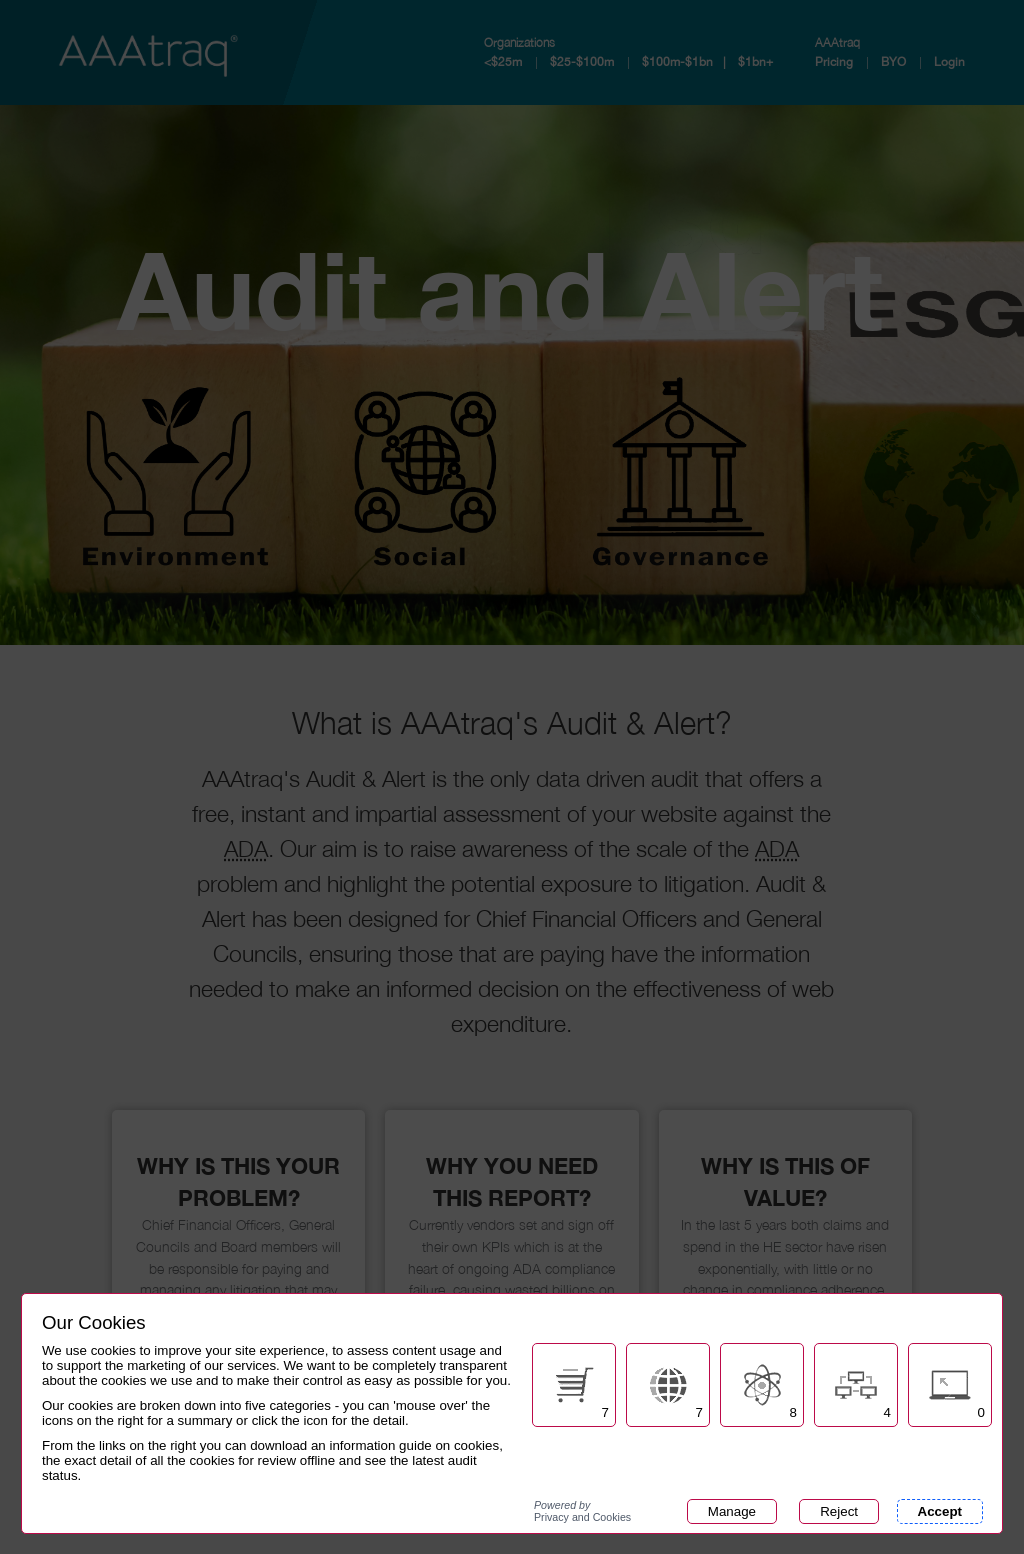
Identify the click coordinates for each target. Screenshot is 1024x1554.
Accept (940, 1511)
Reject (839, 1511)
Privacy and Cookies (582, 1511)
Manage (732, 1511)
